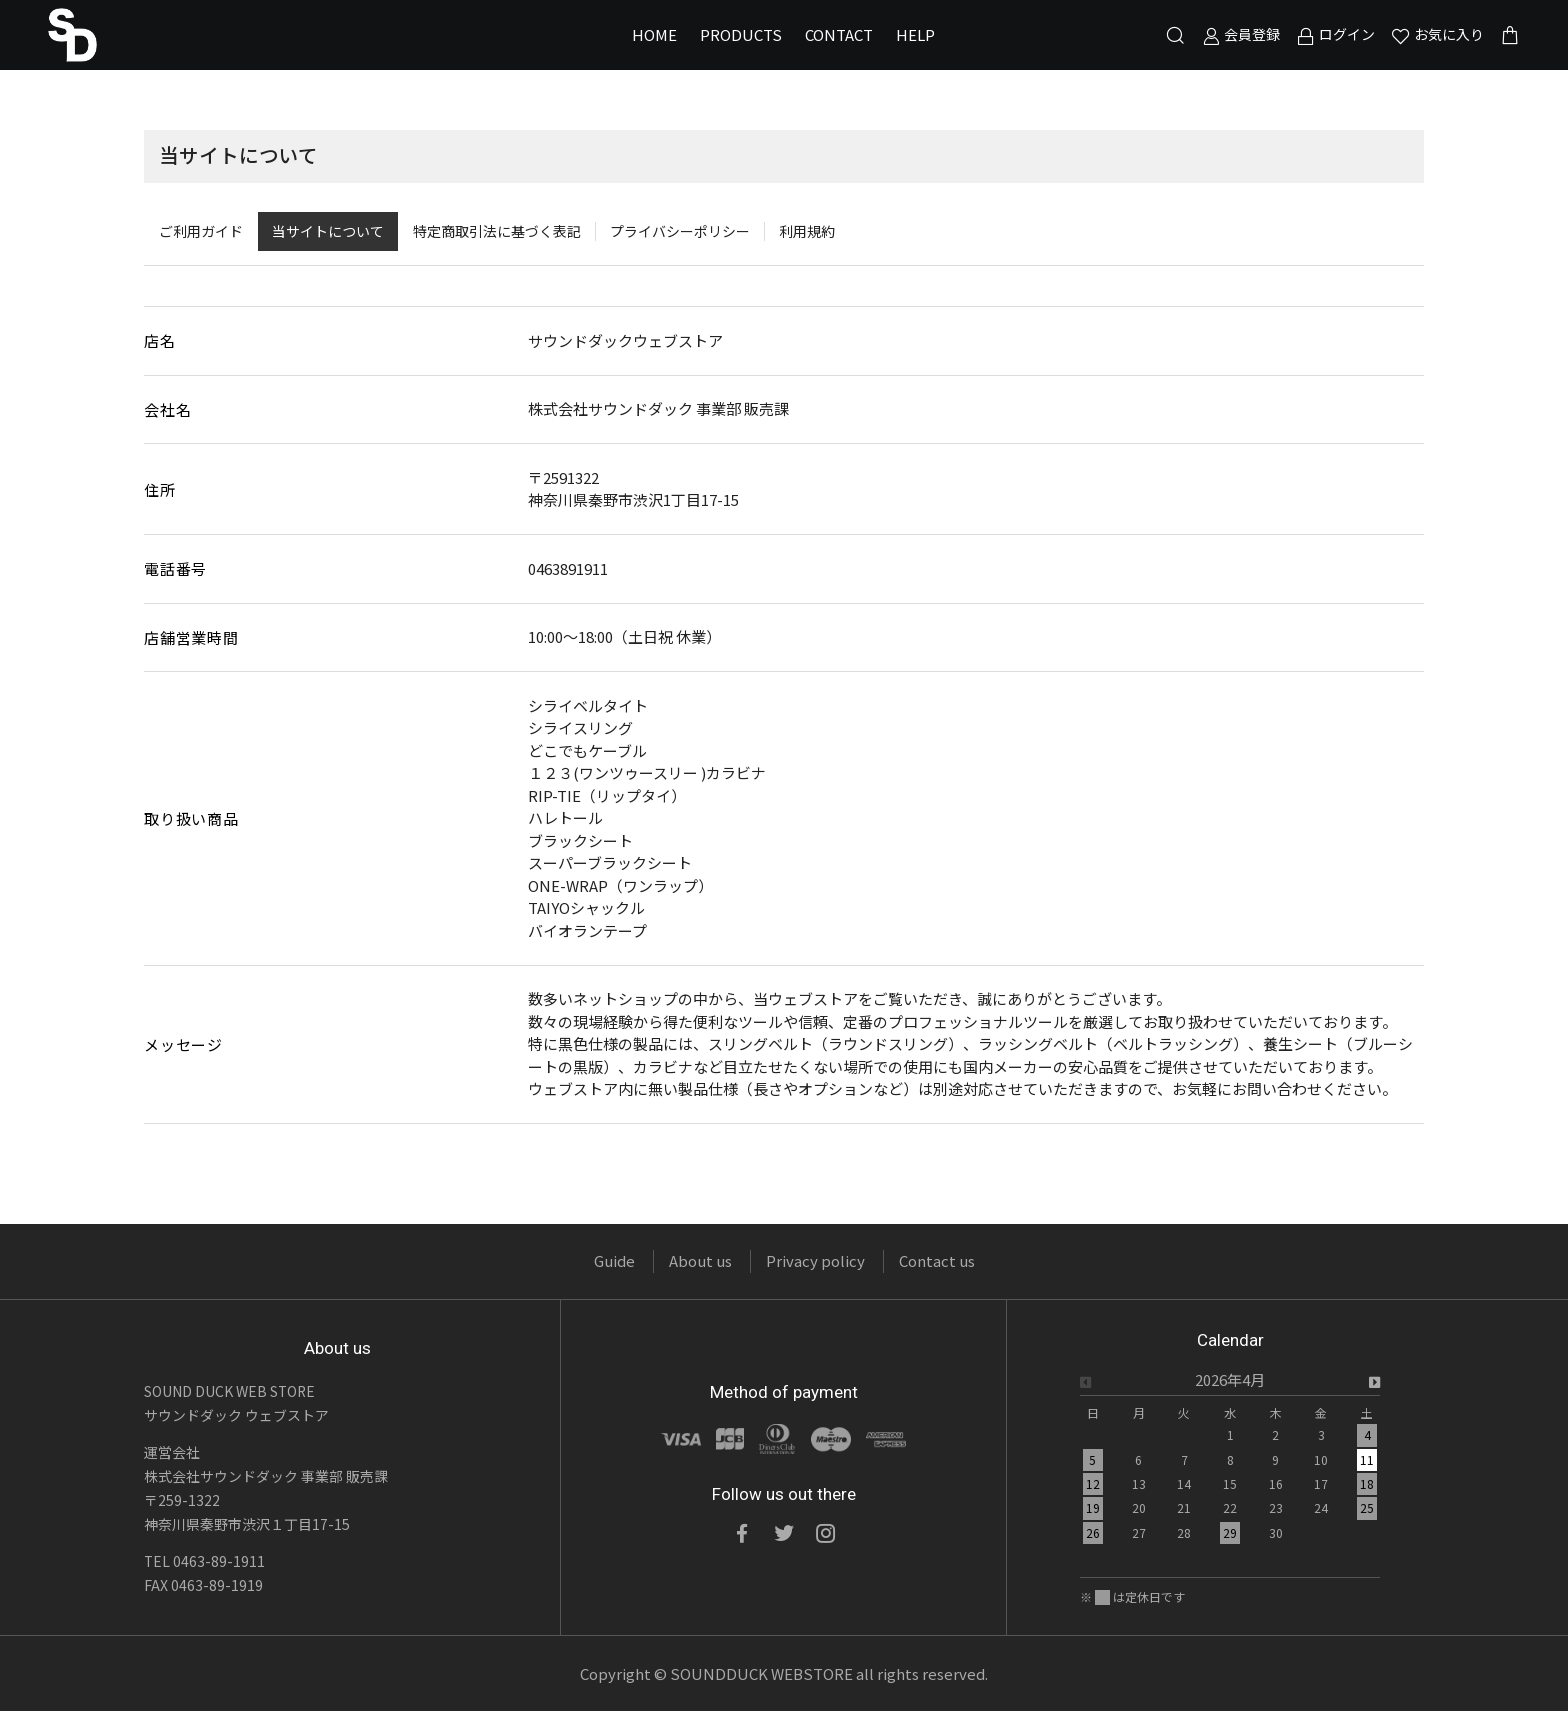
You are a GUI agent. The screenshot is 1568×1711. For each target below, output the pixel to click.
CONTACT (839, 34)
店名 (160, 340)
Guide (614, 1260)
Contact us (937, 1260)
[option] (1230, 1462)
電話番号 (175, 568)
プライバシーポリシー (680, 231)
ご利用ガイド (201, 231)
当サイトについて (328, 231)
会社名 (167, 409)
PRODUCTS (741, 34)
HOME (654, 34)
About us (700, 1260)
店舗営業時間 (191, 637)
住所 (160, 489)
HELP (915, 34)
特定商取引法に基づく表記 (497, 231)
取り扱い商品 (191, 818)
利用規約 (807, 231)
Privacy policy (815, 1260)
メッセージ (183, 1044)
